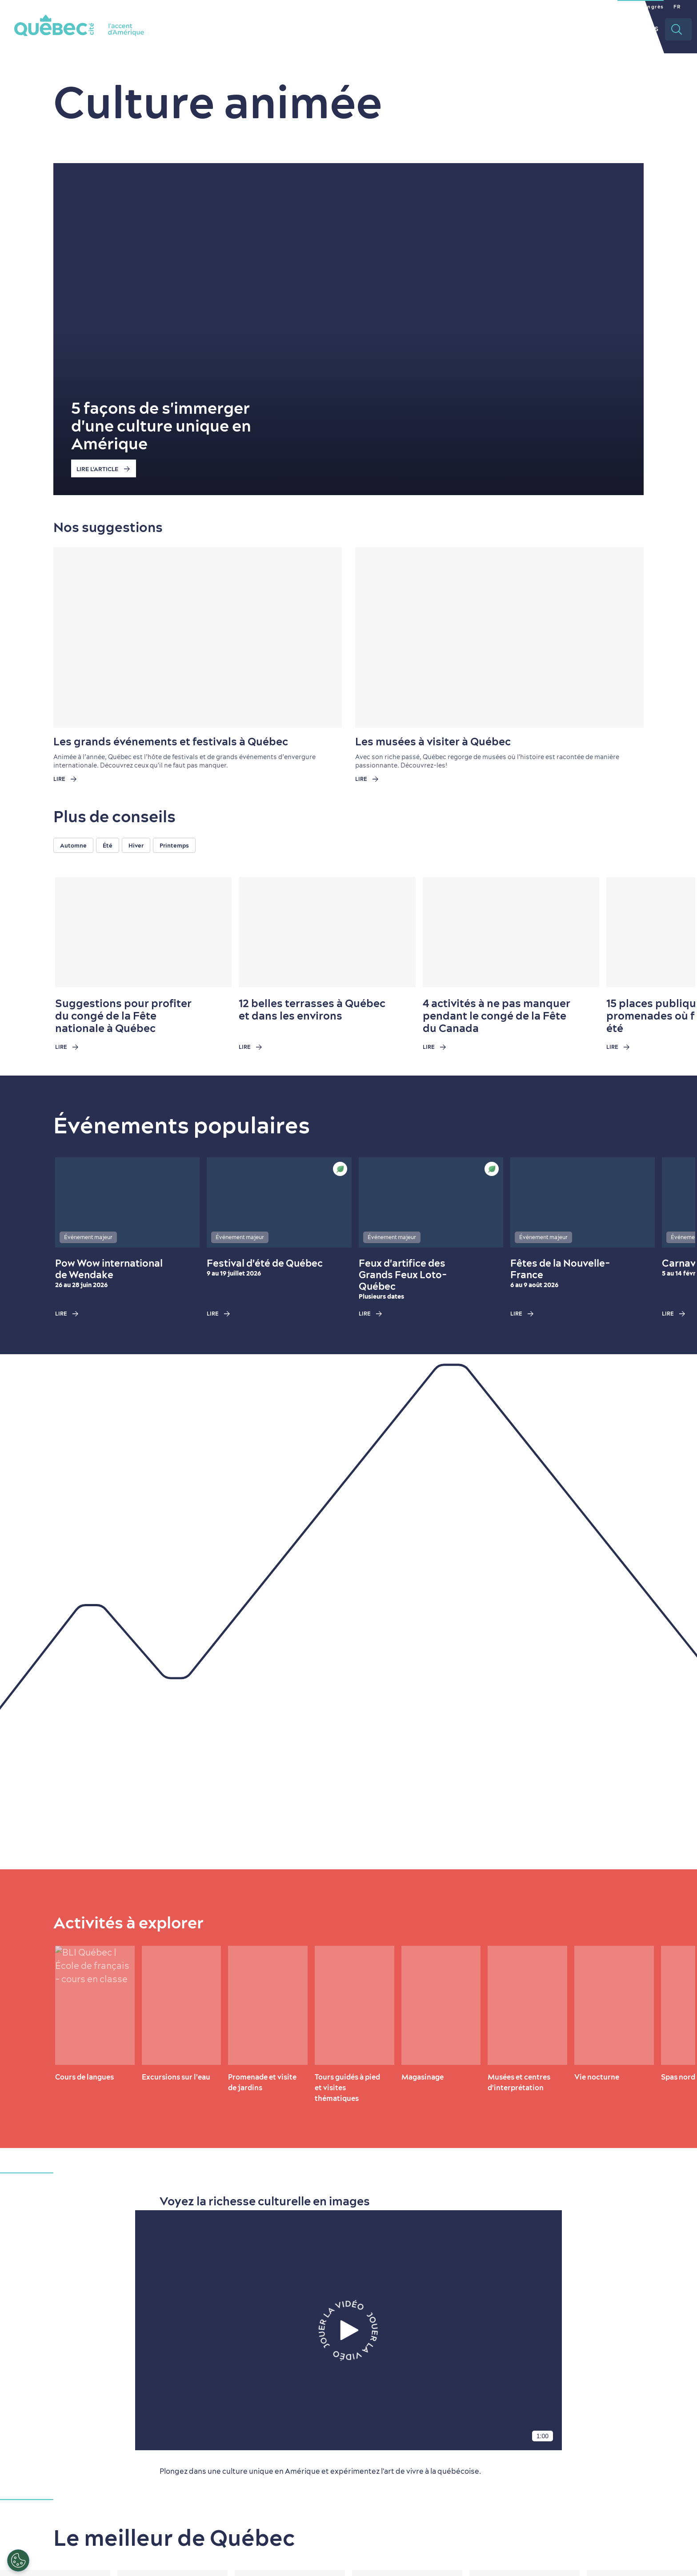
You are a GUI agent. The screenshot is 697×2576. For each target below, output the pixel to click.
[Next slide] (671, 932)
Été (107, 845)
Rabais (607, 29)
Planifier (562, 29)
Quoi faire (383, 29)
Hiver (136, 845)
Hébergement (505, 29)
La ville (335, 29)
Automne (73, 845)
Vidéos (645, 29)
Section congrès (640, 7)
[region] (375, 845)
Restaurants (441, 29)
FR (677, 7)
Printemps (174, 845)
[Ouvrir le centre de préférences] (18, 2560)
